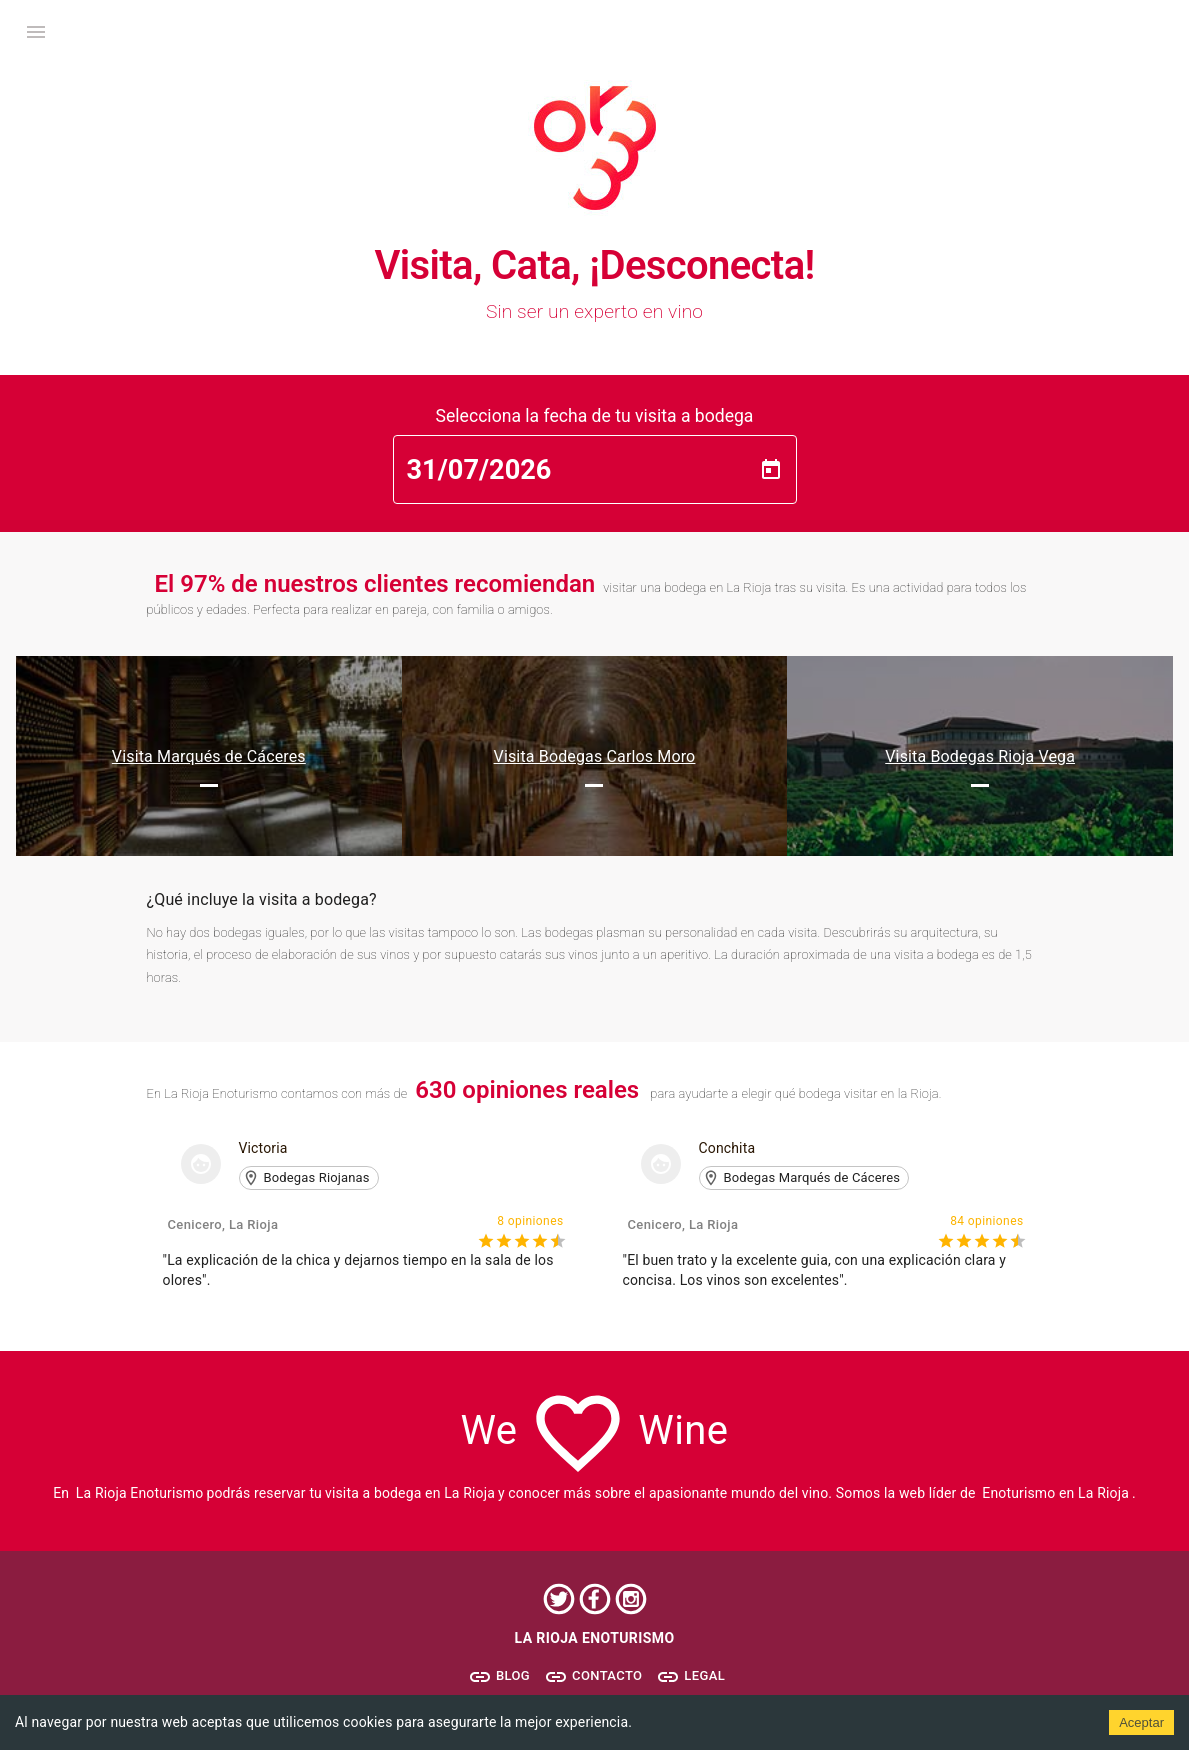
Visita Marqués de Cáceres (209, 756)
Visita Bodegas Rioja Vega (980, 756)
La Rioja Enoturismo (140, 1493)
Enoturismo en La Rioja (1055, 1493)
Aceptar (1141, 1722)
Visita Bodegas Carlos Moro (595, 756)
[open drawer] (36, 32)
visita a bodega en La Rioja (410, 1493)
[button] (309, 1178)
